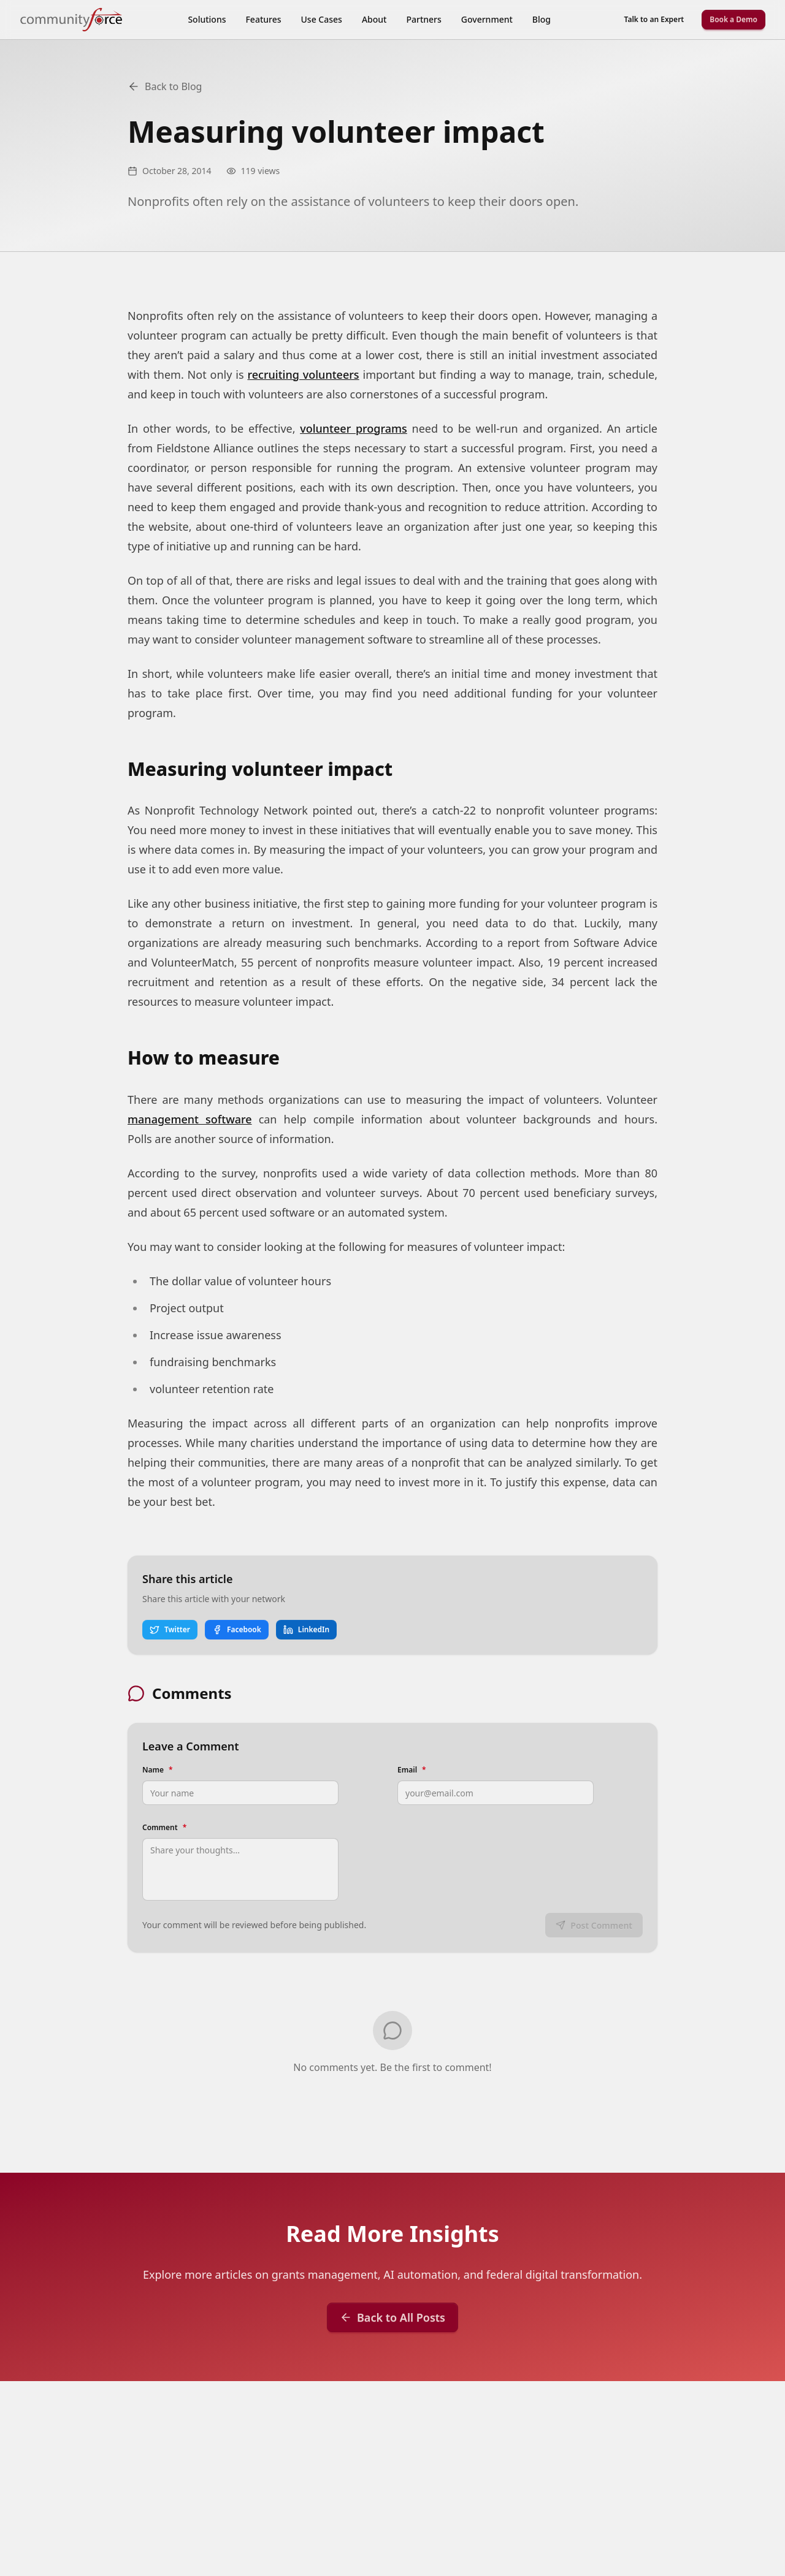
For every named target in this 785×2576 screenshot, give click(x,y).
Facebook (236, 1629)
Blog (541, 19)
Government (487, 19)
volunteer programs (353, 428)
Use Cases (321, 19)
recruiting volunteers (303, 374)
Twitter (170, 1629)
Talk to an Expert (654, 19)
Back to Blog (165, 86)
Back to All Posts (392, 2317)
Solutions (207, 19)
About (374, 19)
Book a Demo (733, 19)
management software (190, 1119)
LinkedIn (306, 1629)
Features (263, 19)
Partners (423, 19)
